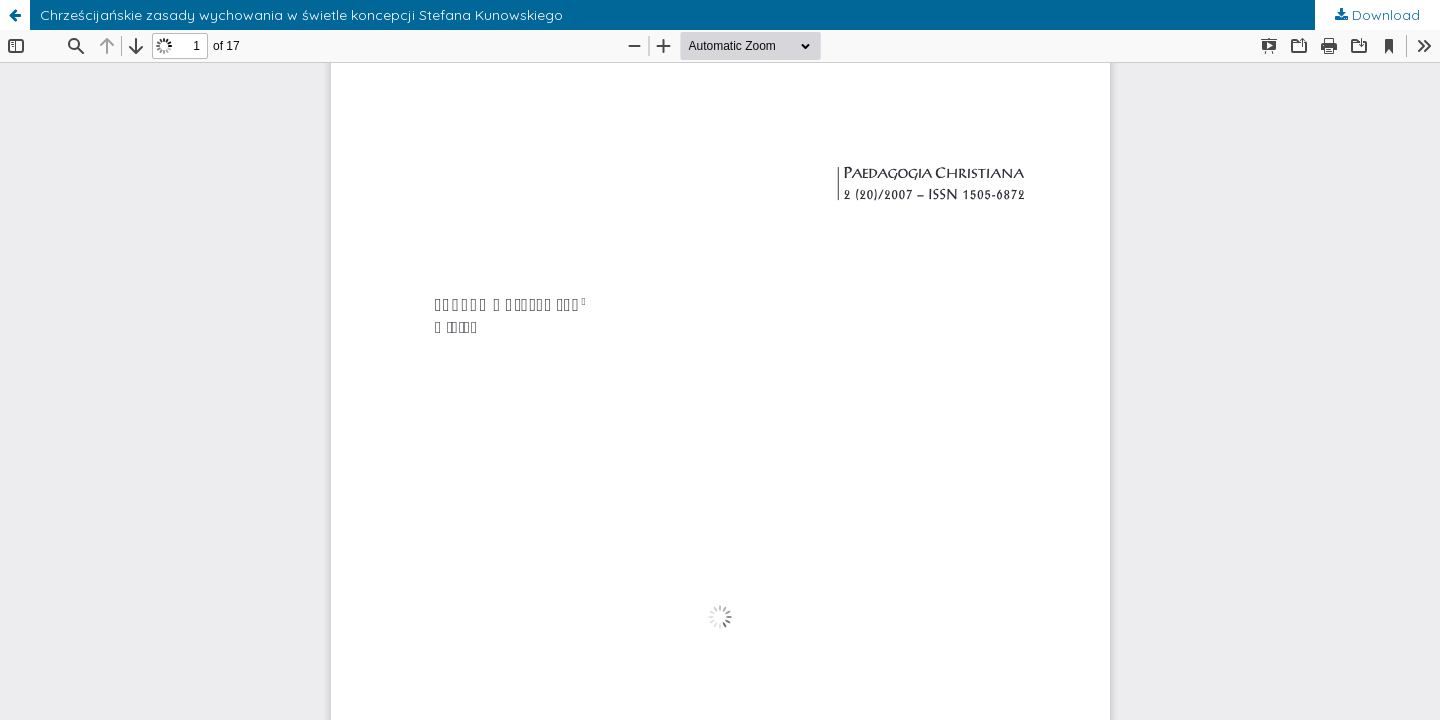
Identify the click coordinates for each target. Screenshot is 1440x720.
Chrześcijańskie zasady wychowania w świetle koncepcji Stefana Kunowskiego (301, 15)
